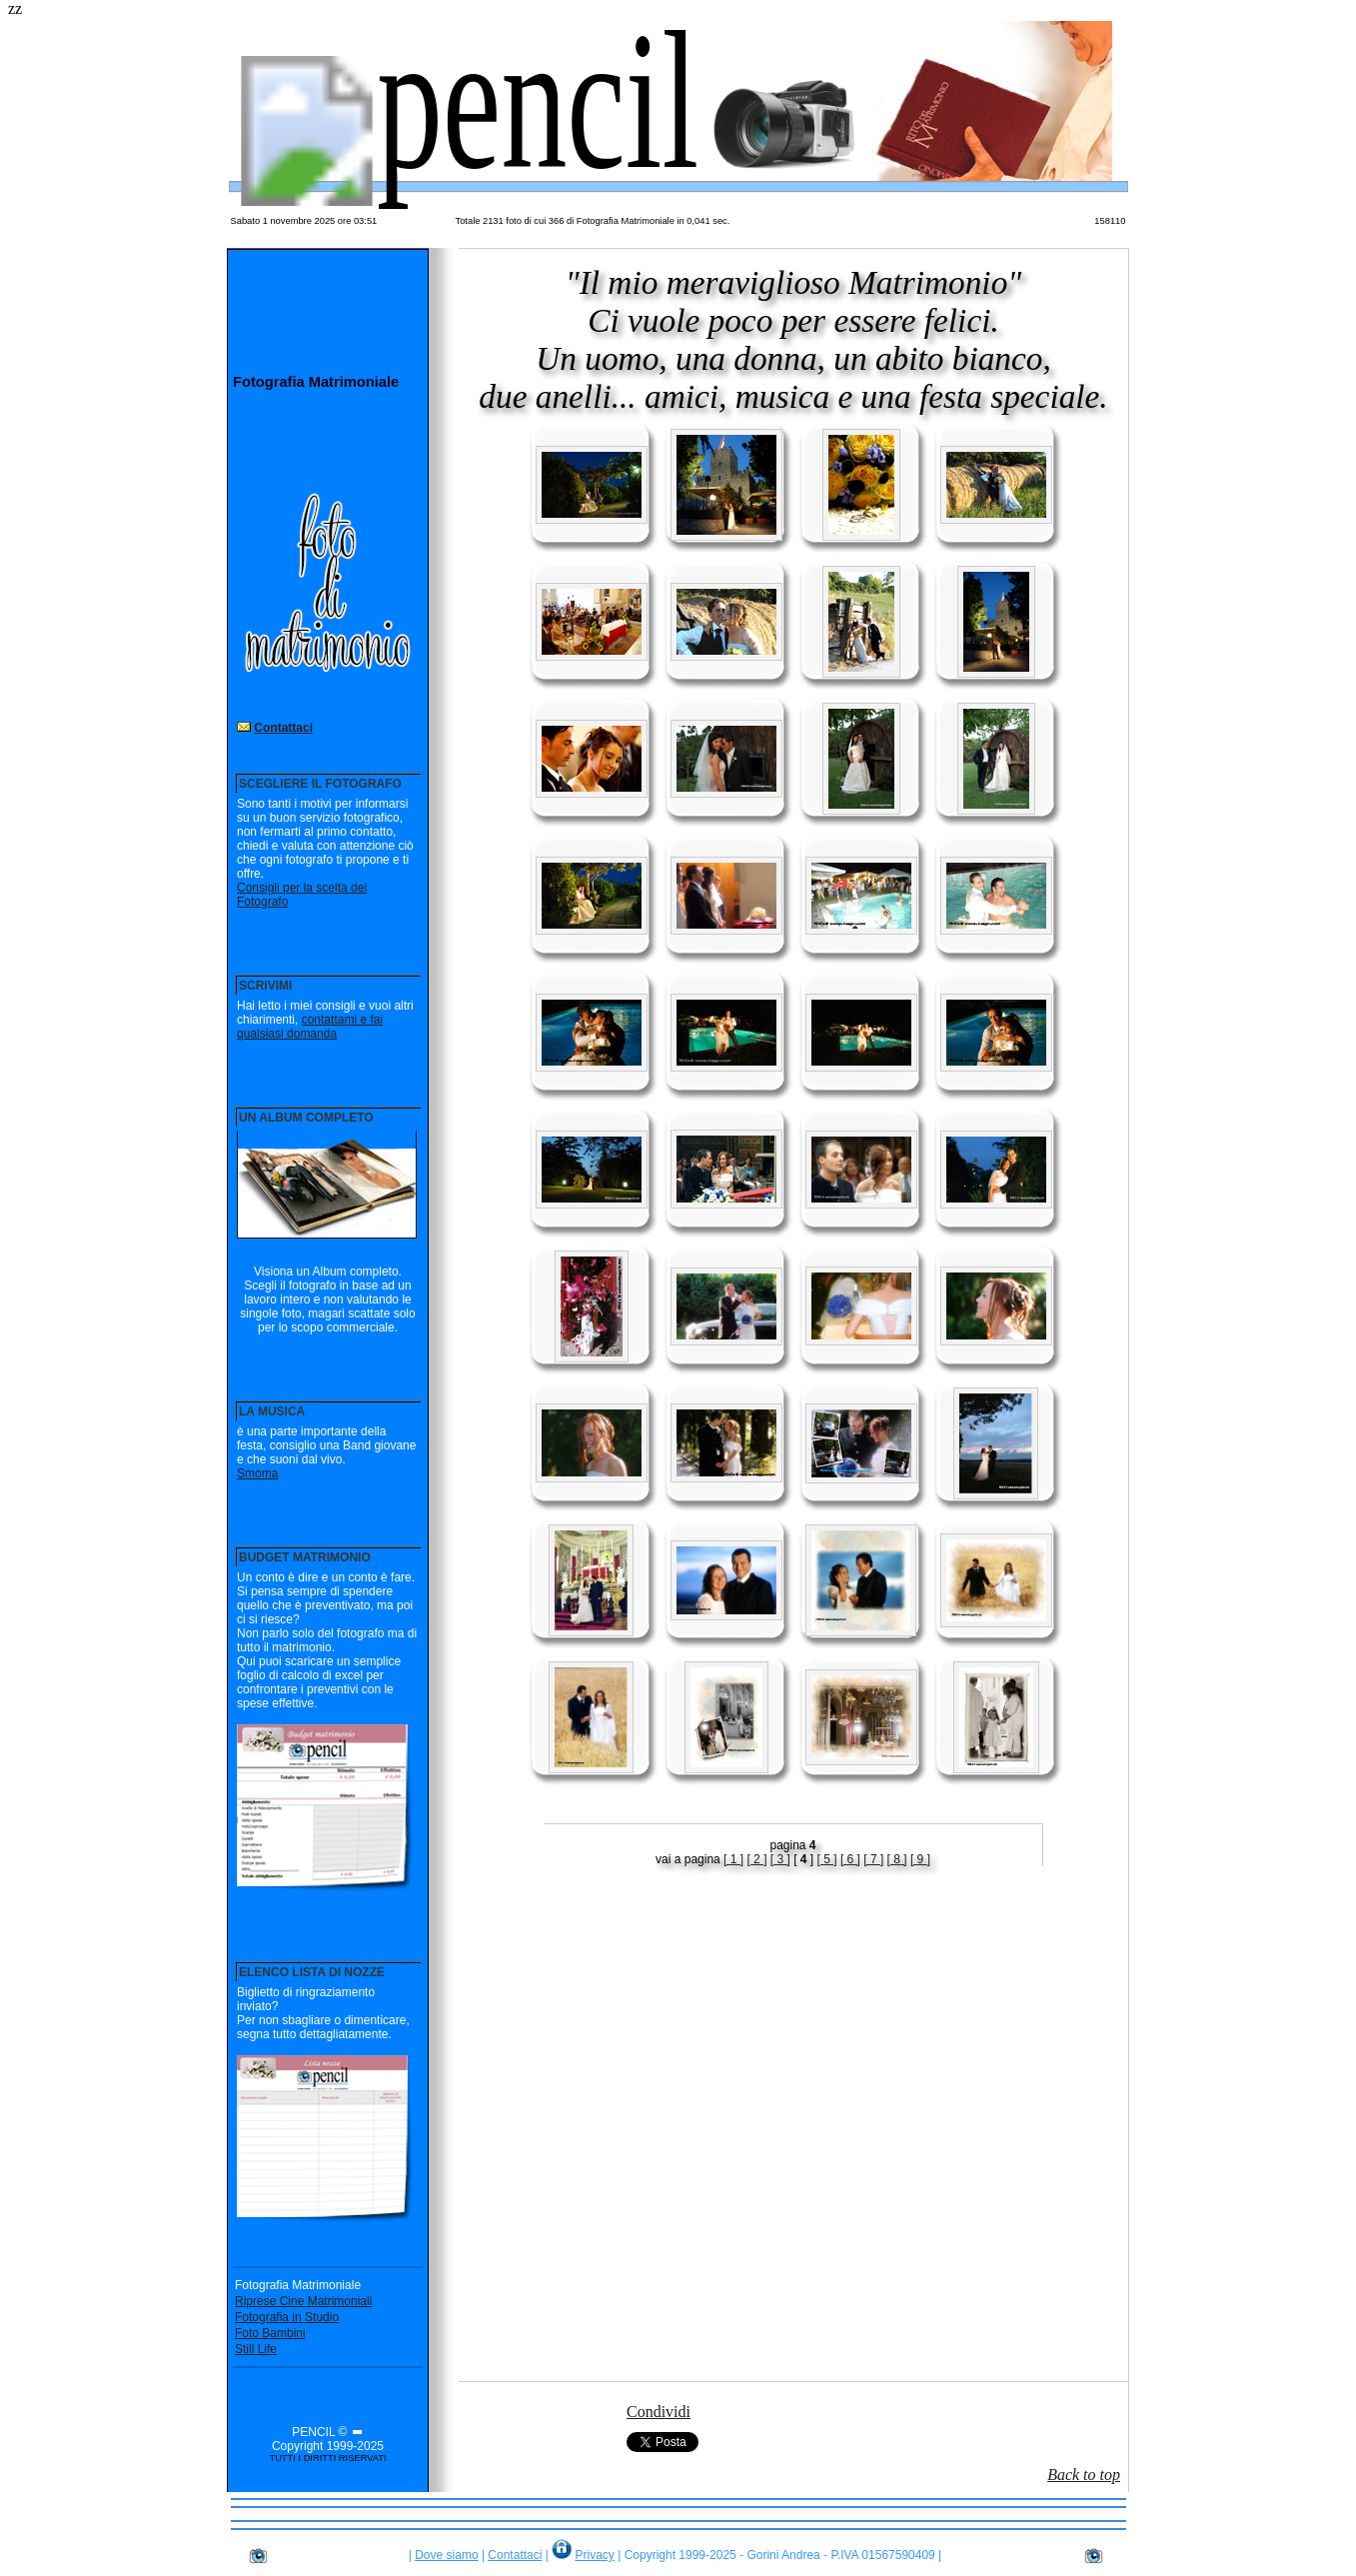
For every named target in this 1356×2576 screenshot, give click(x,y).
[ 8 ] (897, 1859)
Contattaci (283, 728)
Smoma (257, 1473)
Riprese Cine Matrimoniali (303, 2301)
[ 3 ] (780, 1859)
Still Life (256, 2349)
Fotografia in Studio (287, 2317)
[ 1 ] (733, 1859)
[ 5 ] (827, 1859)
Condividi (658, 2411)
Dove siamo (446, 2555)
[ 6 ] (850, 1859)
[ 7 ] (873, 1859)
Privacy (595, 2555)
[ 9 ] (920, 1859)
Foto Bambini (270, 2333)
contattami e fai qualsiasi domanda (310, 1027)
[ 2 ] (756, 1859)
